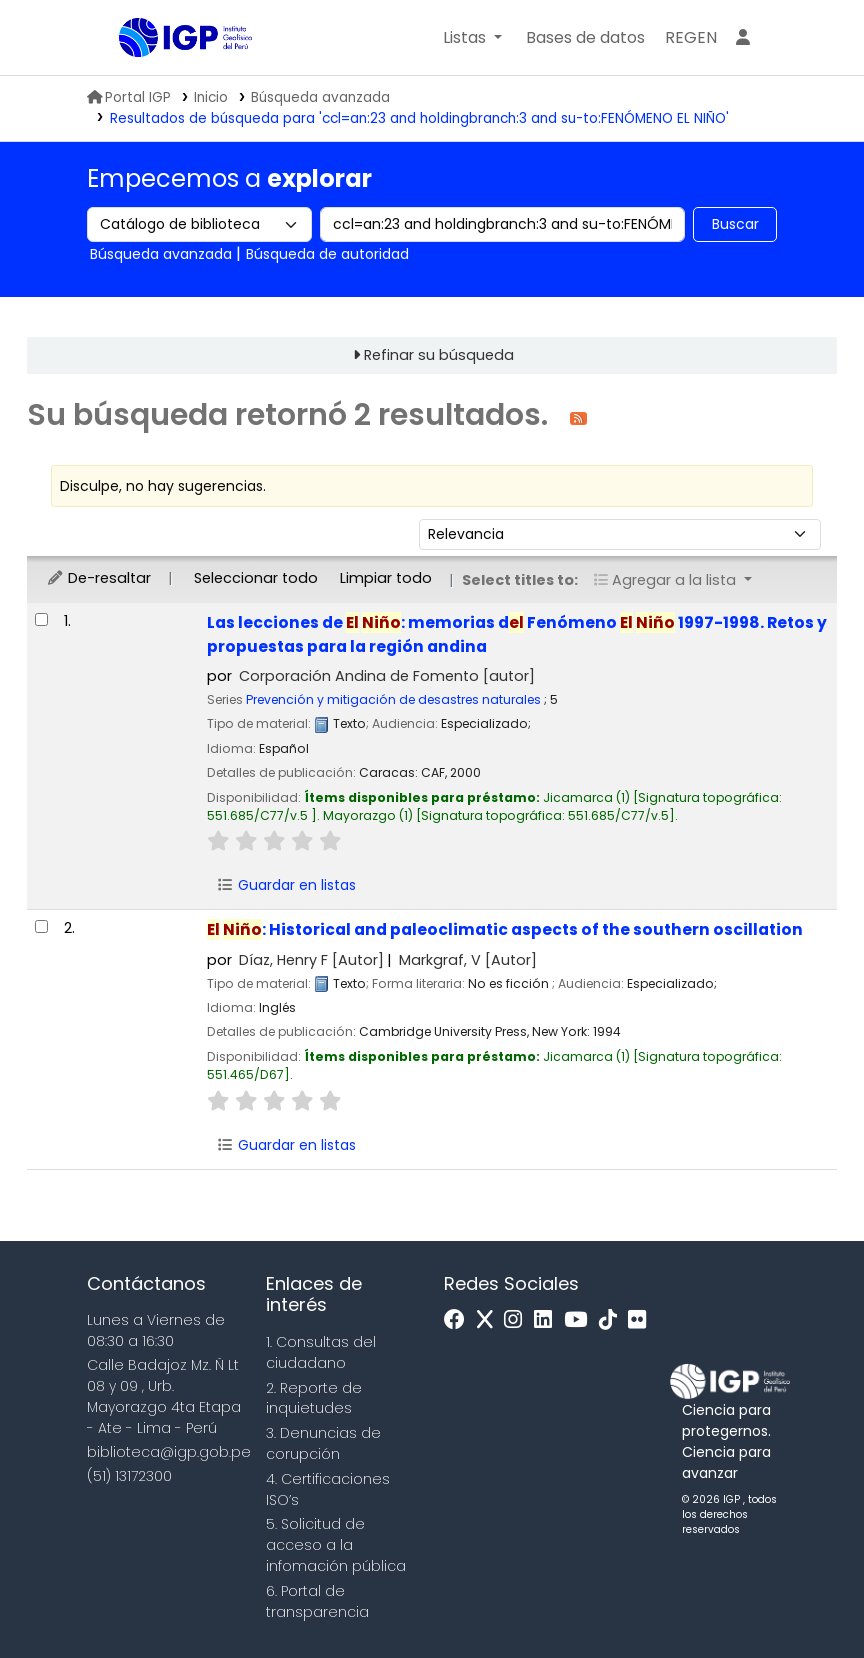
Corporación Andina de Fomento (387, 676)
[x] (490, 1320)
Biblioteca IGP (169, 78)
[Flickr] (642, 1320)
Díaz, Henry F (311, 960)
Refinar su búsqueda (439, 355)
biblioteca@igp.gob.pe (169, 1452)
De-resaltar (98, 578)
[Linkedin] (548, 1320)
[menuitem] (691, 38)
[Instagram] (518, 1320)
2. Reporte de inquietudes (314, 1398)
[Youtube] (580, 1320)
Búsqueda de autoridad (327, 254)
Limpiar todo (386, 578)
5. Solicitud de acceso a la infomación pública (336, 1545)
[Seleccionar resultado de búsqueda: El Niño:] (41, 926)
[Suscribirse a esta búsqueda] (578, 417)
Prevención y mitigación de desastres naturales (393, 699)
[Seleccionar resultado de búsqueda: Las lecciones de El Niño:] (41, 619)
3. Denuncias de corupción (323, 1443)
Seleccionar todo (256, 578)
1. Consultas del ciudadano (321, 1352)
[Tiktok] (613, 1320)
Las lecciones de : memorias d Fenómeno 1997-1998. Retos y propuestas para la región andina (517, 634)
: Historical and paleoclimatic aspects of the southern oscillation (505, 929)
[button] (472, 38)
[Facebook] (459, 1320)
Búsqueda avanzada (320, 97)
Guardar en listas (286, 885)
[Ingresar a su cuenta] (743, 38)
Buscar (735, 224)
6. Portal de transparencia (317, 1601)
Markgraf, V (468, 960)
